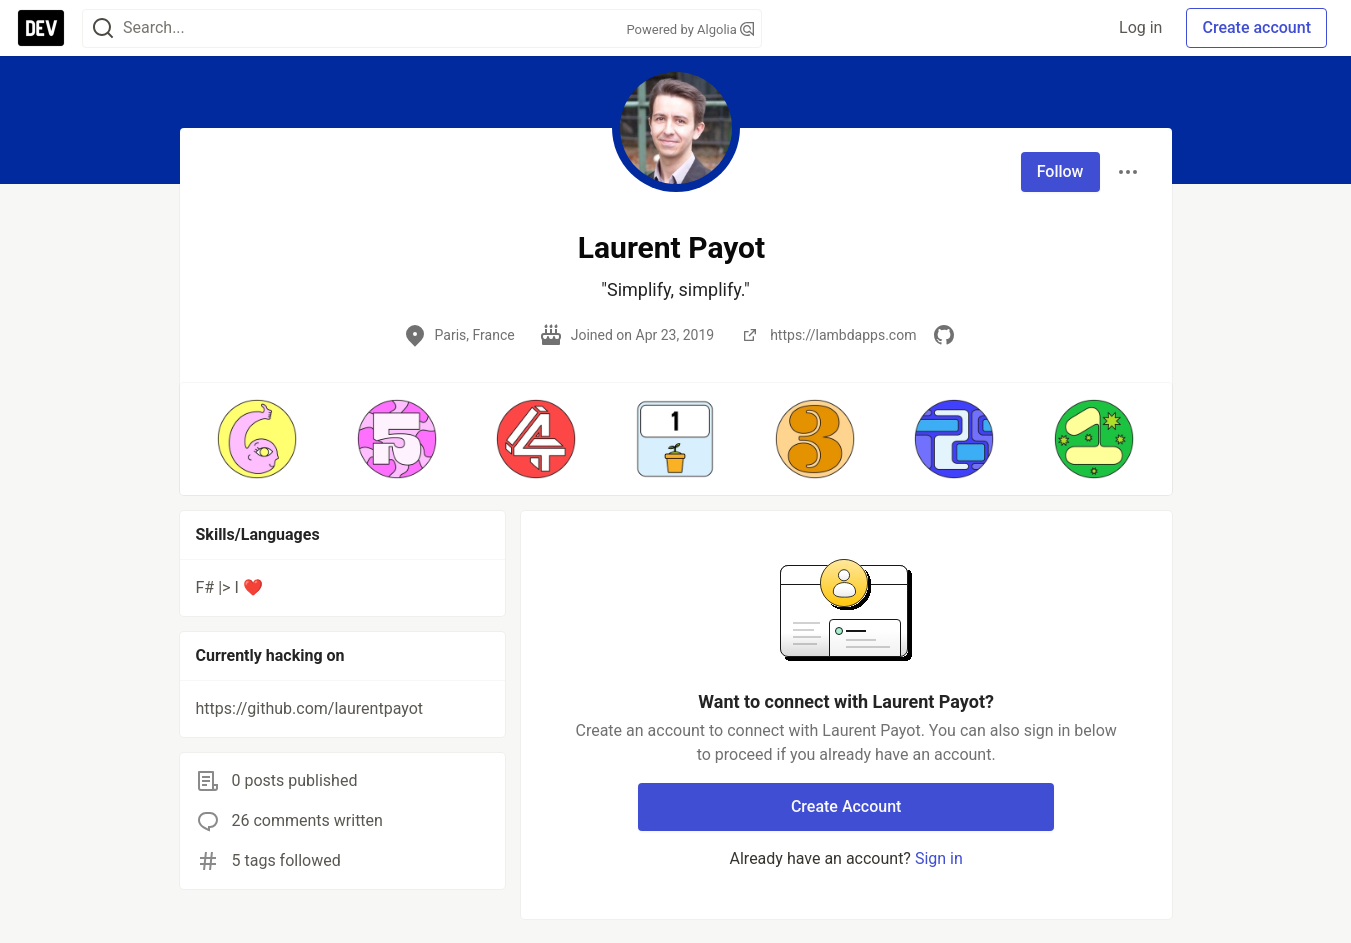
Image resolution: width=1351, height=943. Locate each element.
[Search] (103, 28)
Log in (1140, 27)
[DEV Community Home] (41, 28)
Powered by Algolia (690, 29)
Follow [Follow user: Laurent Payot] (1060, 171)
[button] (257, 439)
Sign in (939, 858)
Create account (1256, 27)
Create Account (846, 806)
